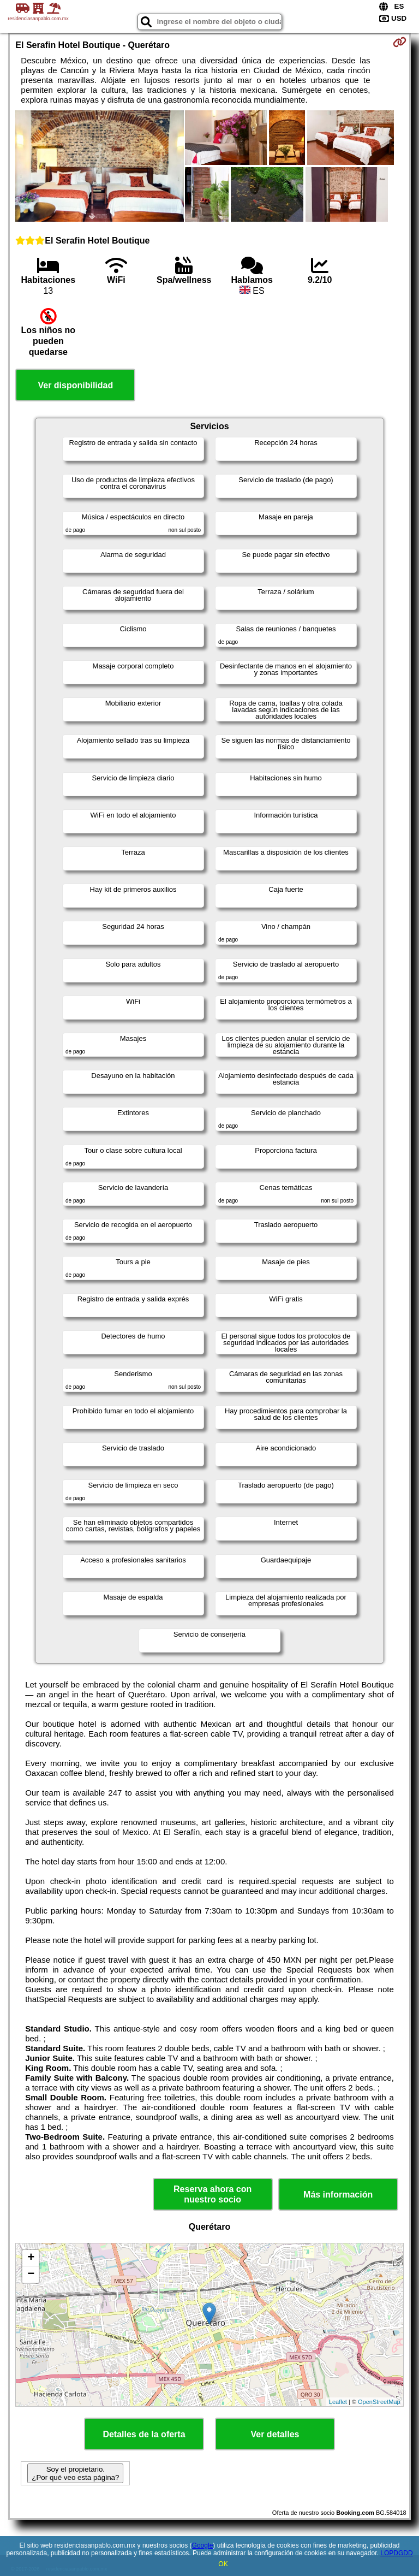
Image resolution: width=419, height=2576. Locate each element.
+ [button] (30, 2258)
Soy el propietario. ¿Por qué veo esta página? (75, 2473)
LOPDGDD (396, 2553)
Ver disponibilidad (75, 385)
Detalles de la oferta (144, 2434)
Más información (338, 2194)
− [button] (30, 2274)
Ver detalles (275, 2434)
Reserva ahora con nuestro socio (212, 2194)
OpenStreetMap (379, 2402)
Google (202, 2545)
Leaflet (338, 2402)
